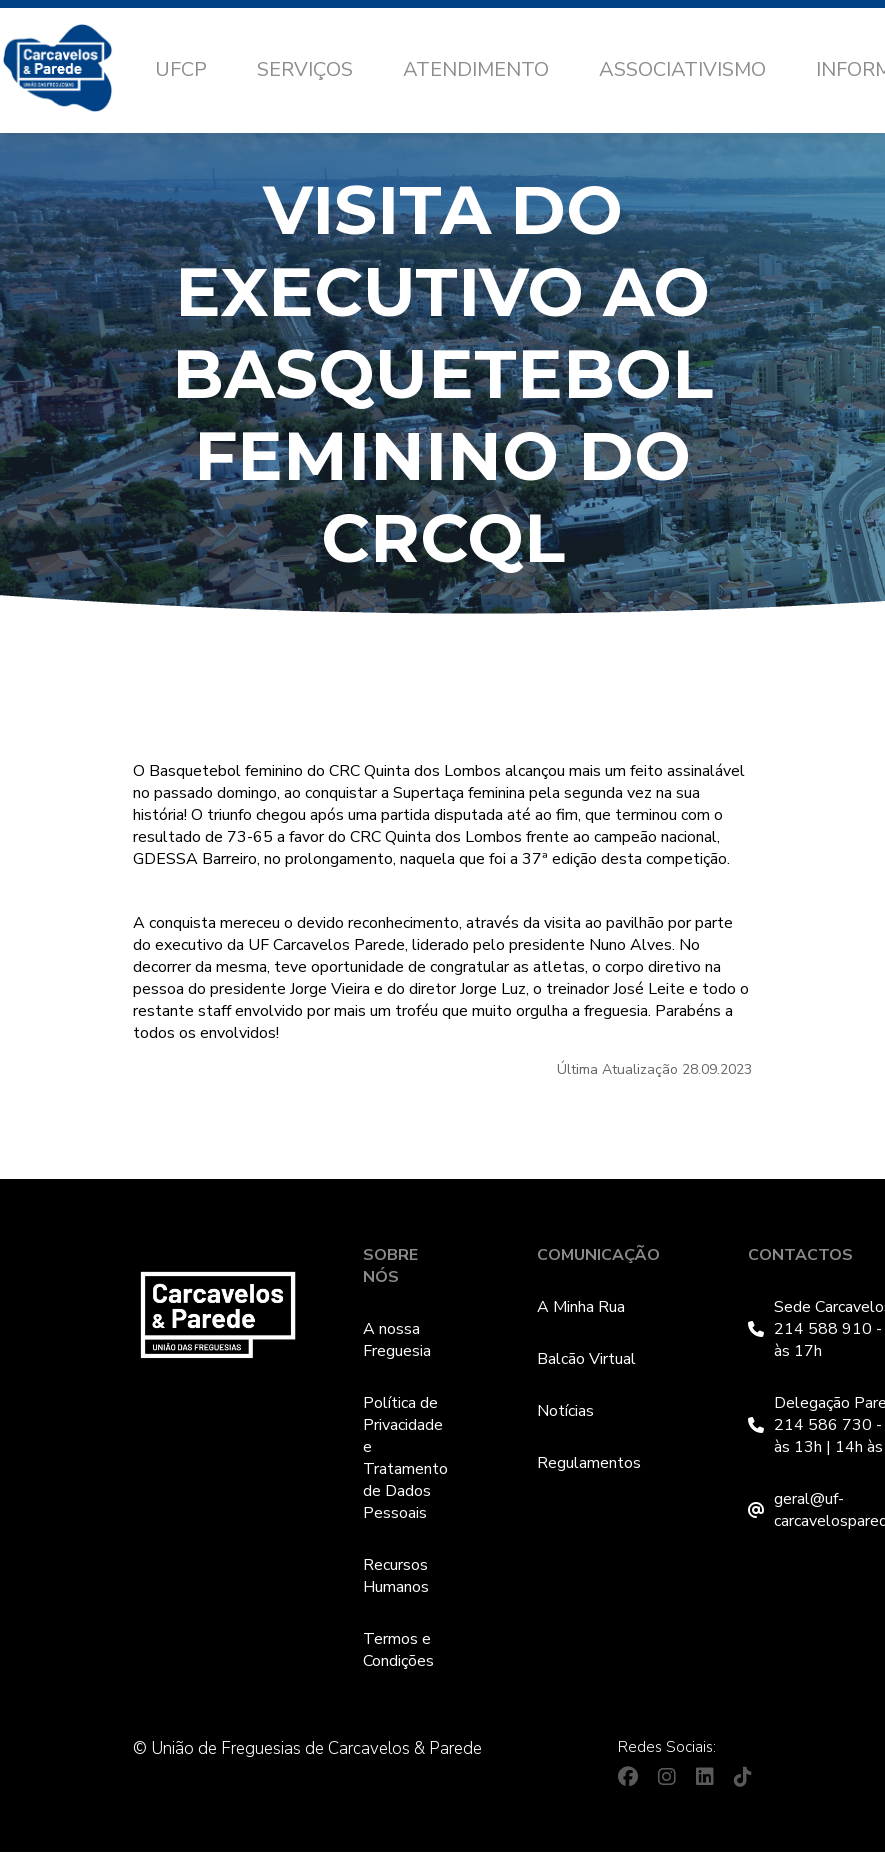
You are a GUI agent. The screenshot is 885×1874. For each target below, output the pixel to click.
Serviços (305, 69)
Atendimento (476, 69)
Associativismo (682, 69)
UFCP (181, 69)
